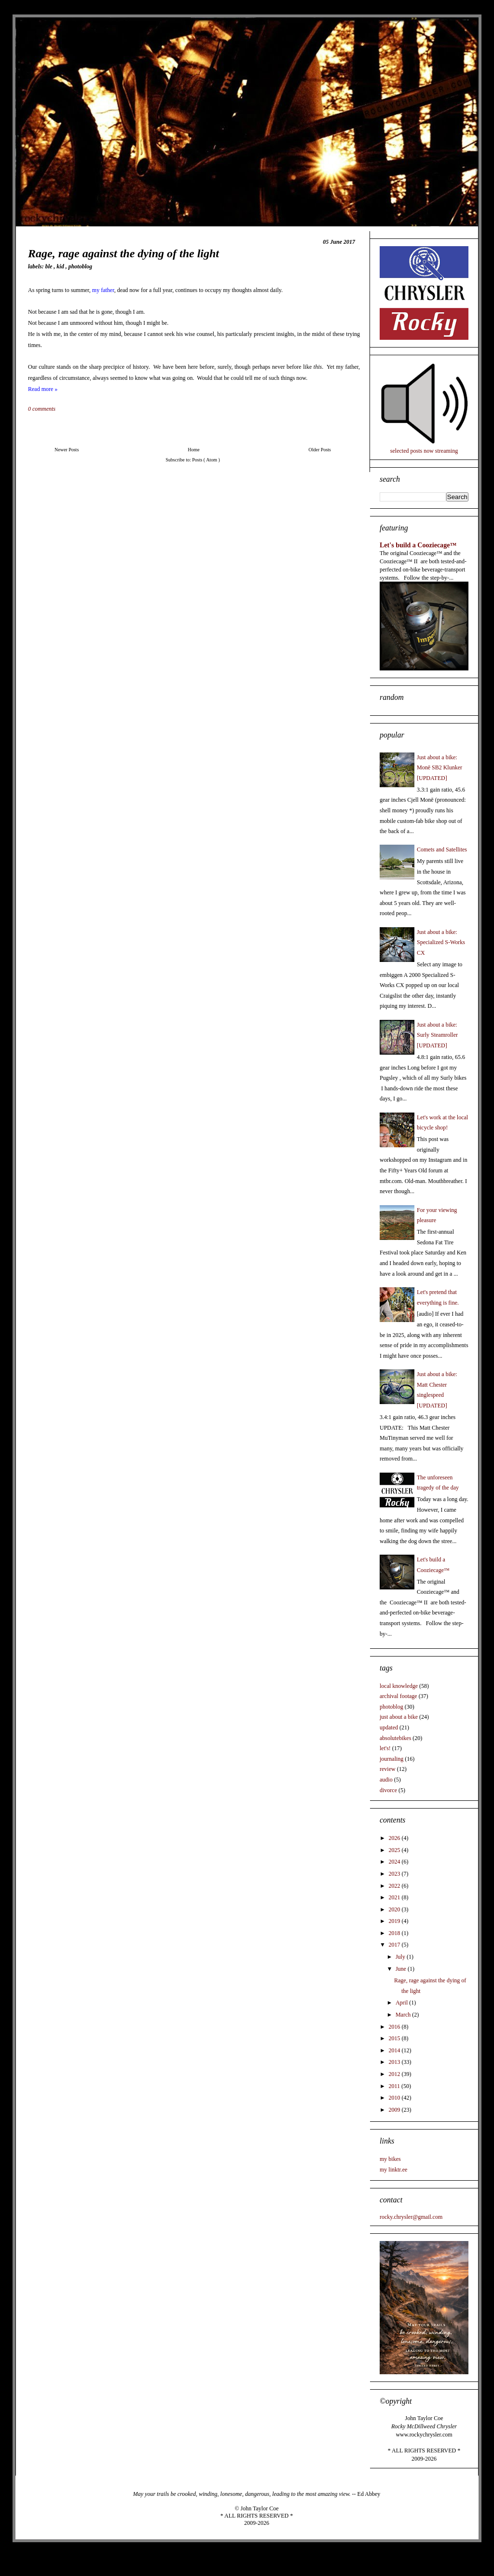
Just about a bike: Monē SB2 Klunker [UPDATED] (439, 767)
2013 (395, 2062)
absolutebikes (395, 1738)
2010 (395, 2097)
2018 (395, 1933)
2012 (395, 2074)
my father (103, 290)
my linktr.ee (393, 2169)
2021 (395, 1897)
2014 (395, 2050)
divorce (388, 1790)
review (388, 1769)
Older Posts (320, 449)
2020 (395, 1909)
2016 (395, 2026)
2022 (395, 1885)
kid (60, 266)
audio (386, 1779)
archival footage (398, 1696)
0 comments (42, 408)
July (401, 1956)
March (404, 2014)
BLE (49, 266)
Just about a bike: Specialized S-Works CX (441, 942)
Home (193, 449)
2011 (395, 2086)
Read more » (42, 389)
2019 (395, 1921)
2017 (395, 1944)
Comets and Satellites (442, 849)
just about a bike (399, 1716)
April (402, 2002)
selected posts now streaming (424, 450)
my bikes (390, 2159)
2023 (395, 1873)
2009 (395, 2109)
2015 (395, 2038)
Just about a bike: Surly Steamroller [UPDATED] (437, 1035)
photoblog (80, 266)
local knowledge (399, 1686)
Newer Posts (67, 449)
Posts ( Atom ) (206, 459)
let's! (385, 1748)
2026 (395, 1838)
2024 (395, 1861)
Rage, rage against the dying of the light (123, 253)
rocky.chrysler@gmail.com (411, 2217)
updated (389, 1727)
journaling (391, 1758)
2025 (395, 1850)
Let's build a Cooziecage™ (418, 545)
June (402, 1968)
